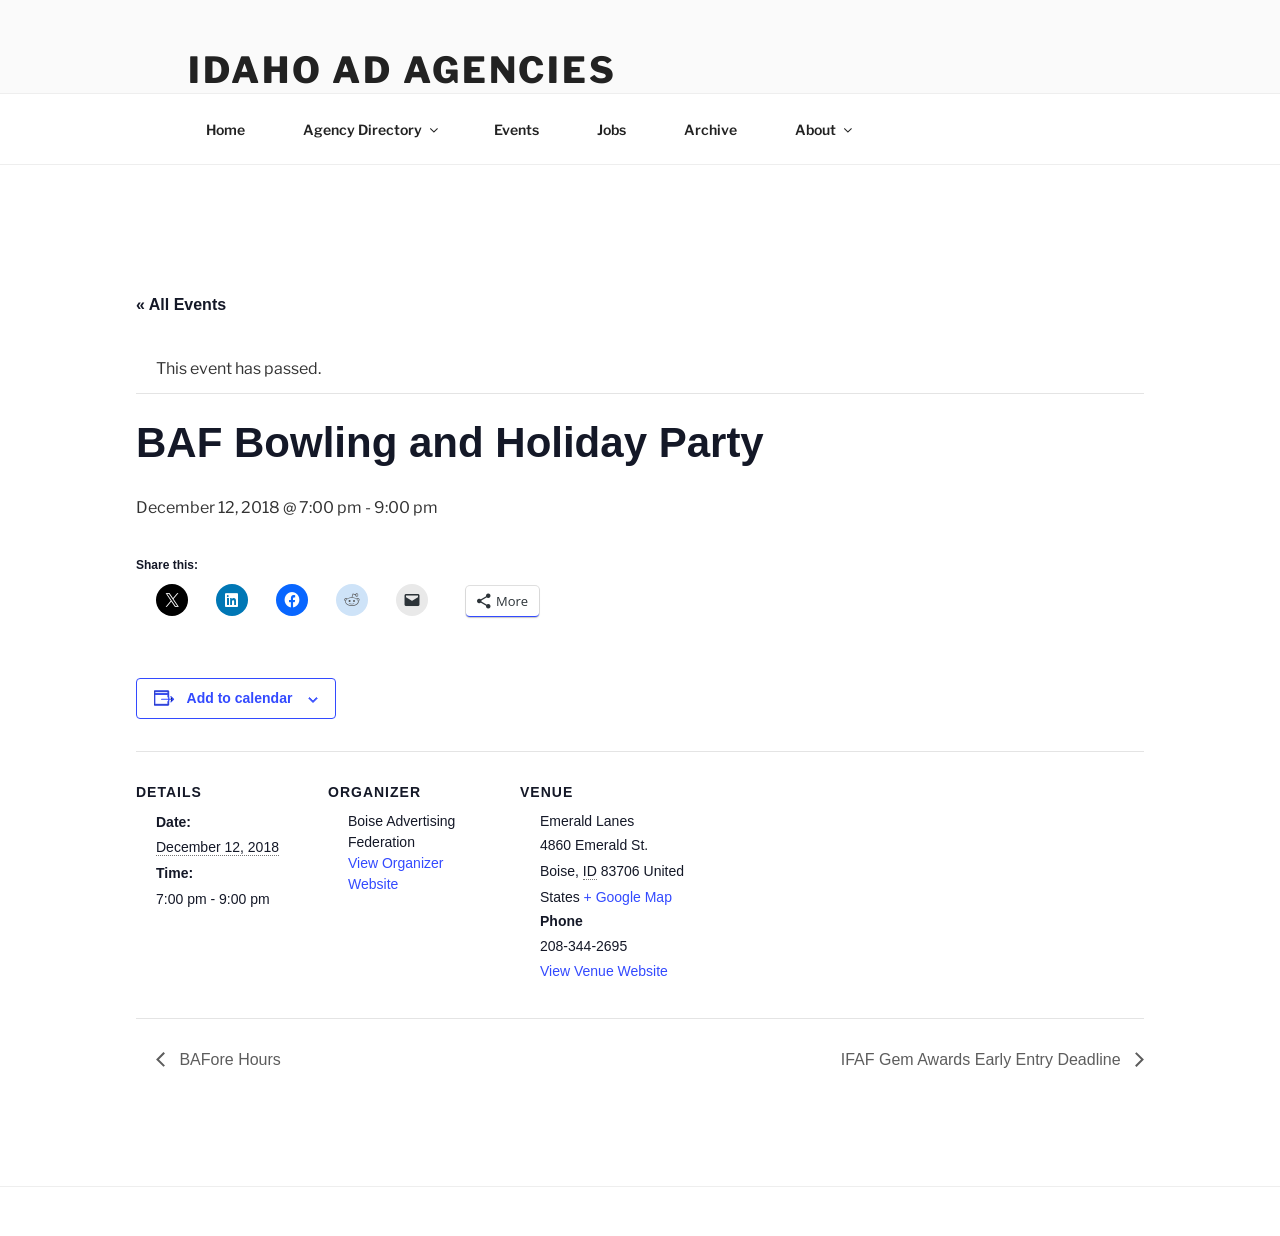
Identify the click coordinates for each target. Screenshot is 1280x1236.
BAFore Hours (228, 1059)
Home (225, 129)
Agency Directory (372, 129)
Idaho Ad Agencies (402, 70)
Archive (710, 129)
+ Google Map (628, 897)
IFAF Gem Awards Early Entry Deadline (983, 1059)
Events (516, 129)
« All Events (181, 304)
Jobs (611, 129)
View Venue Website (604, 971)
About (825, 129)
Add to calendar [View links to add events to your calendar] (240, 698)
